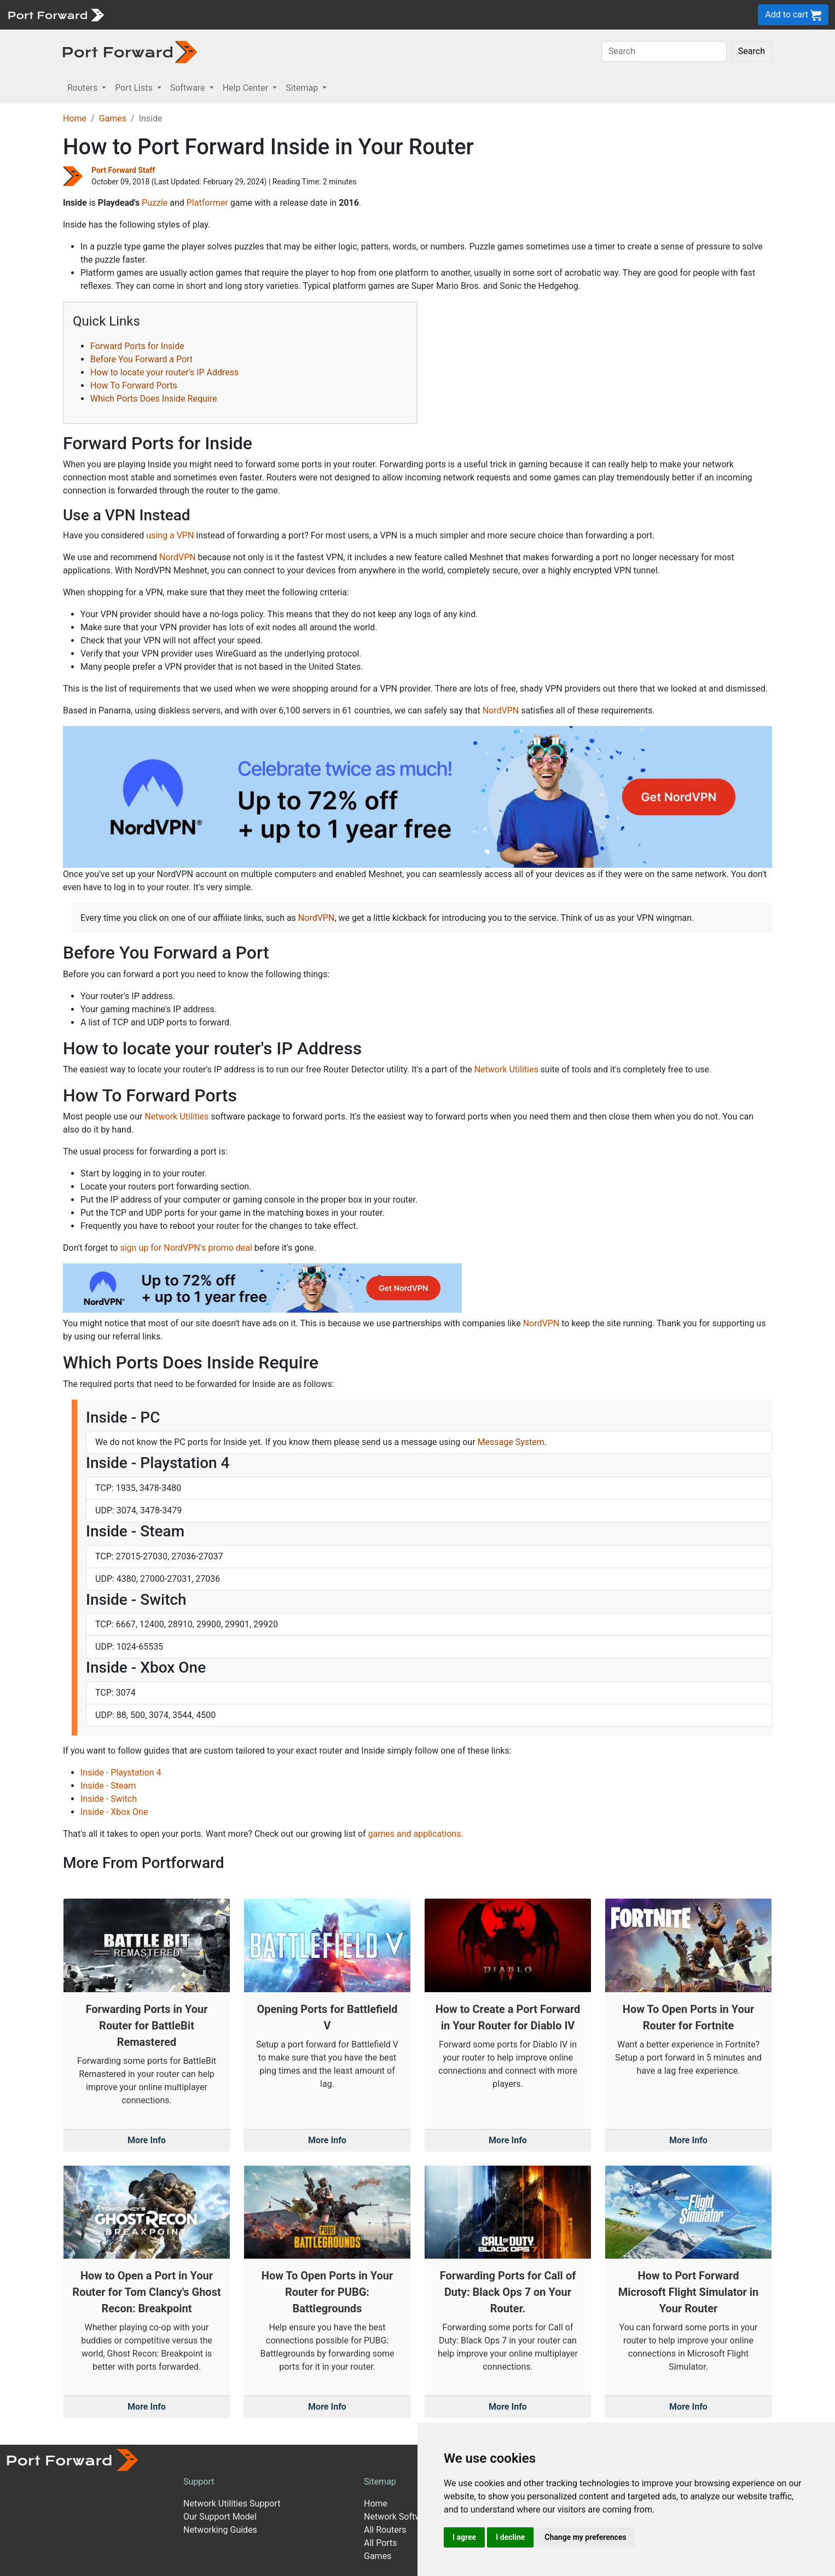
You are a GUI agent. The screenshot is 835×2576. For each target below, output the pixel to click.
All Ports (380, 2543)
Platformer (207, 203)
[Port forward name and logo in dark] (130, 51)
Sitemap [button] (303, 88)
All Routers (385, 2530)
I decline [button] (510, 2537)
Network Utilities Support (231, 2503)
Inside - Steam (108, 1785)
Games (112, 118)
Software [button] (188, 88)
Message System (511, 1442)
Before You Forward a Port (141, 359)
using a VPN (170, 535)
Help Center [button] (247, 88)
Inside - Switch (108, 1799)
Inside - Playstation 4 (120, 1772)
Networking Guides (220, 2530)
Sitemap (380, 2481)
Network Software (399, 2516)
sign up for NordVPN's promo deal (186, 1248)
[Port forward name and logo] (56, 14)
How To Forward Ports (133, 385)
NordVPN (177, 557)
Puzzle (154, 203)
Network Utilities (506, 1069)
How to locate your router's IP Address (164, 372)
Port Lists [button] (134, 88)
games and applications (414, 1834)
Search (751, 51)
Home (74, 118)
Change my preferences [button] (585, 2537)
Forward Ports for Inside (137, 346)
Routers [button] (83, 88)
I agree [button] (464, 2537)
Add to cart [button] (793, 15)
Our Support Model (220, 2516)
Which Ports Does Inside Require (153, 398)
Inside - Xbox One (114, 1812)
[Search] (664, 51)
